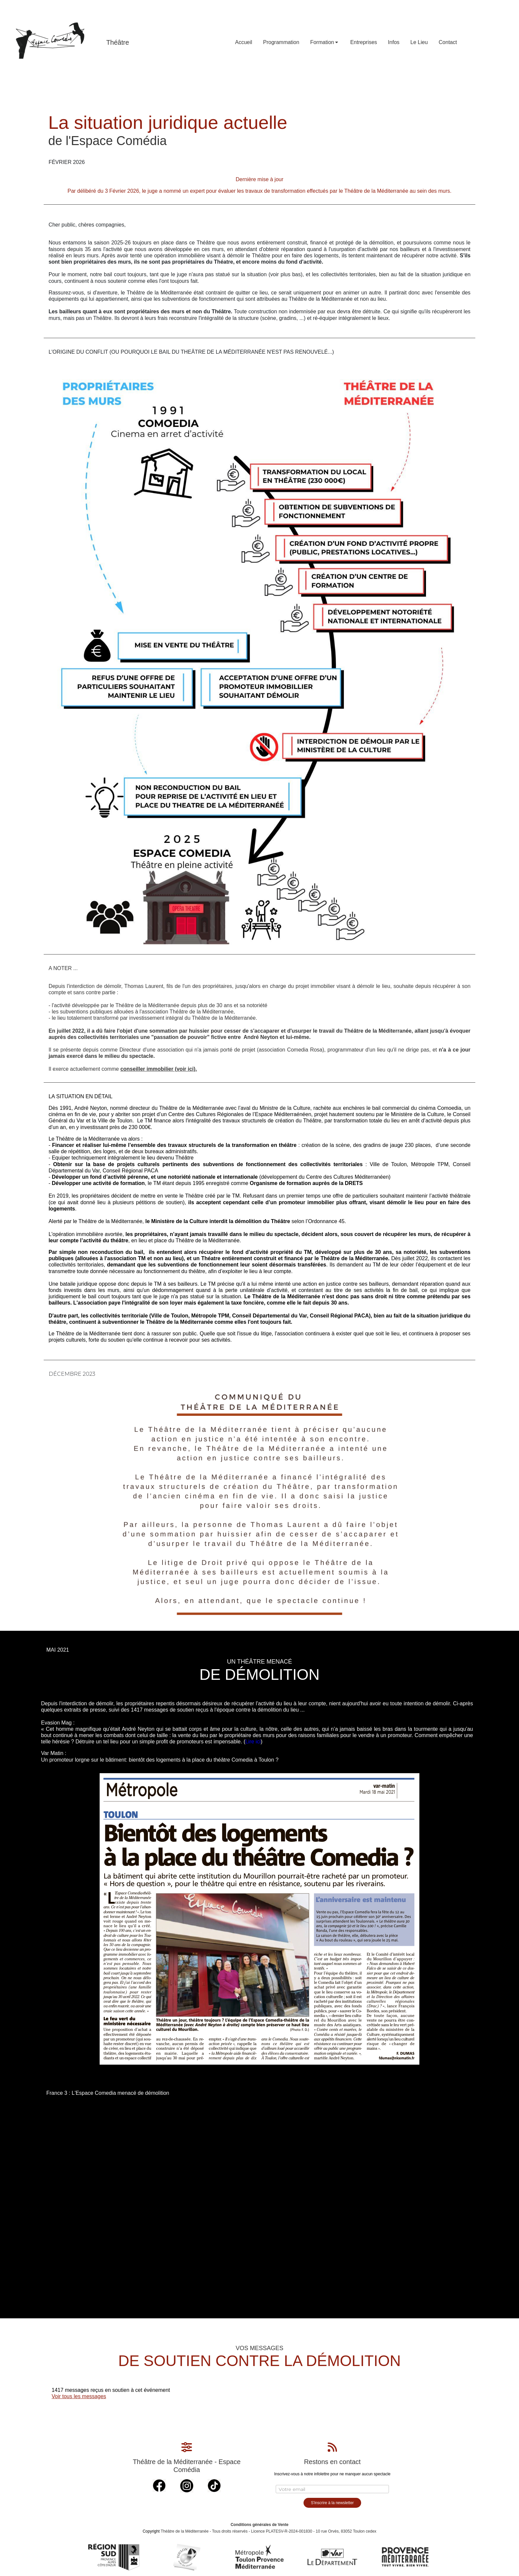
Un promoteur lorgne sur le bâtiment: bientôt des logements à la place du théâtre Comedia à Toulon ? (159, 1760)
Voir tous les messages (79, 2396)
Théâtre (117, 42)
